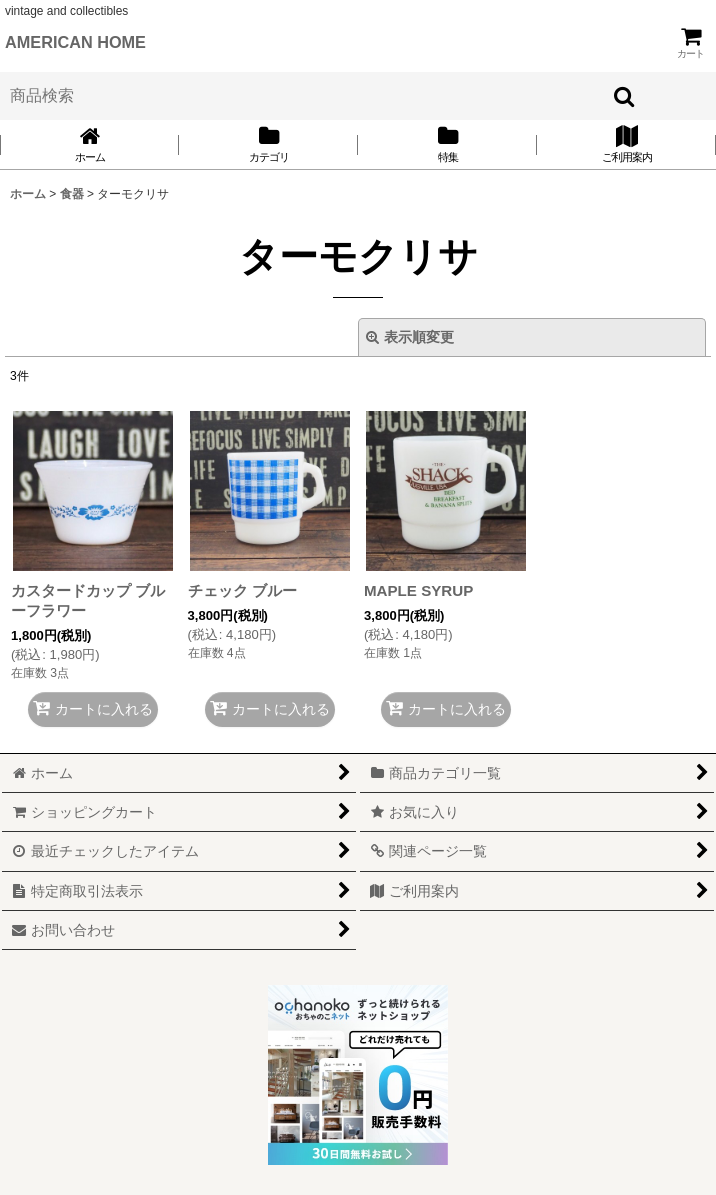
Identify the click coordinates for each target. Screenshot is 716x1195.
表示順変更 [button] (410, 337)
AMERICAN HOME (75, 42)
